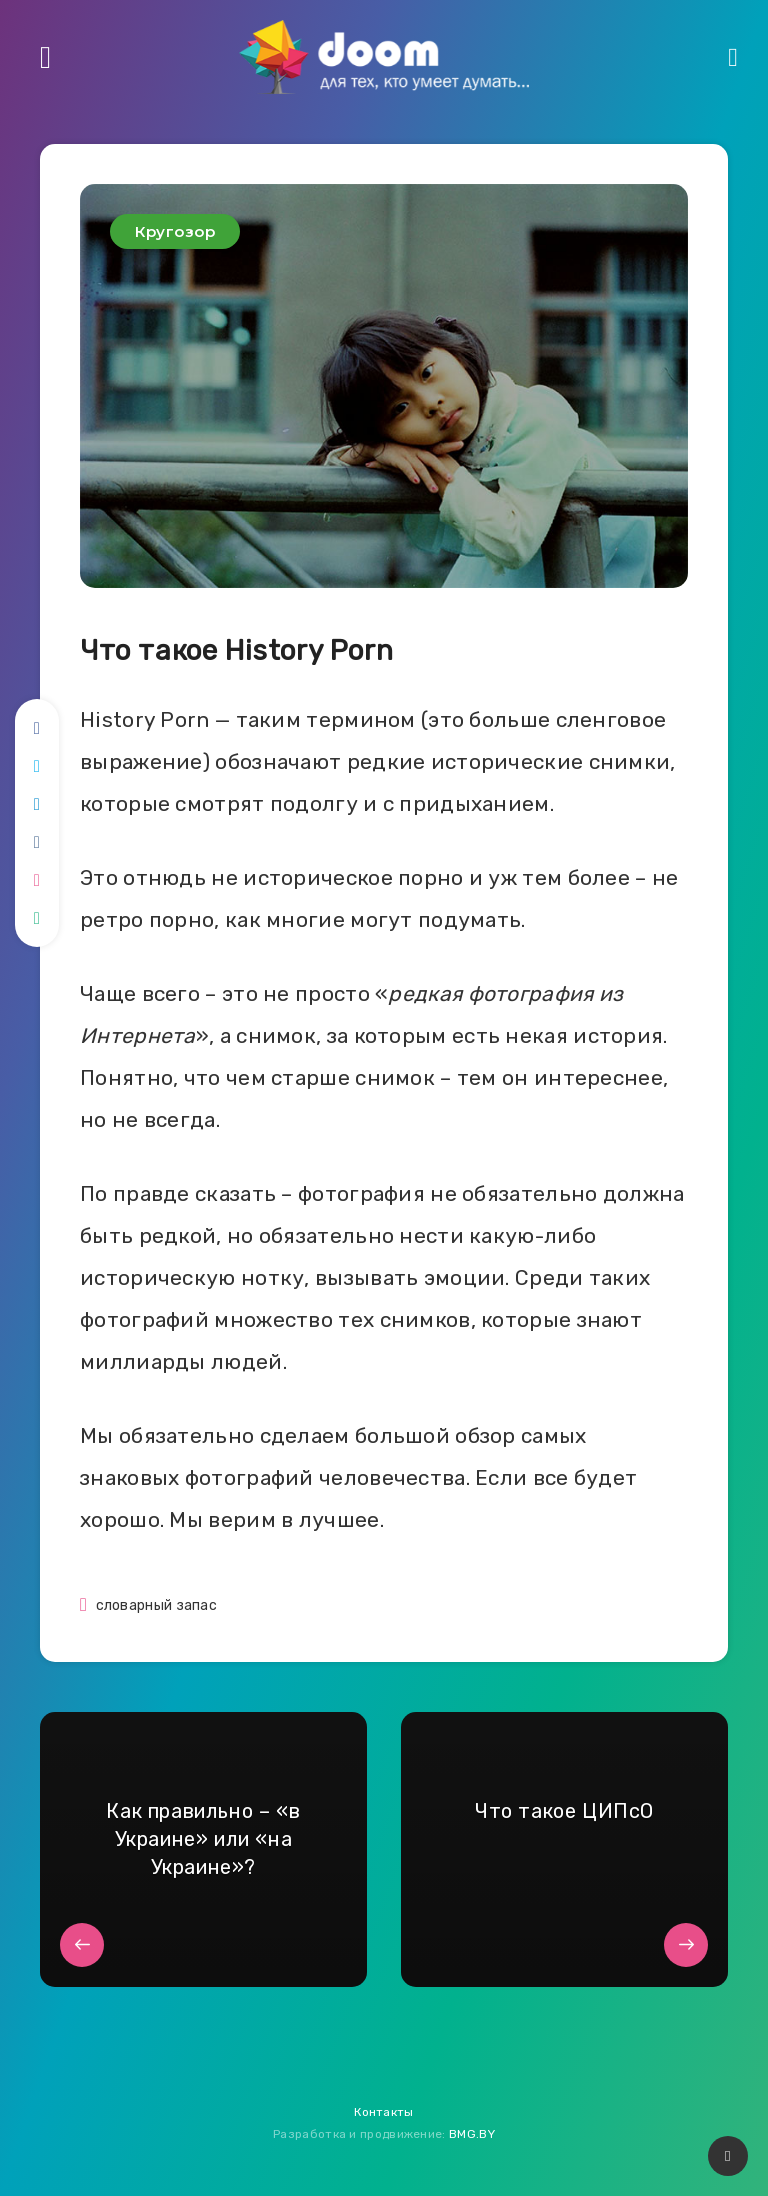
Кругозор (175, 231)
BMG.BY (472, 2134)
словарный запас (157, 1605)
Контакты (383, 2112)
